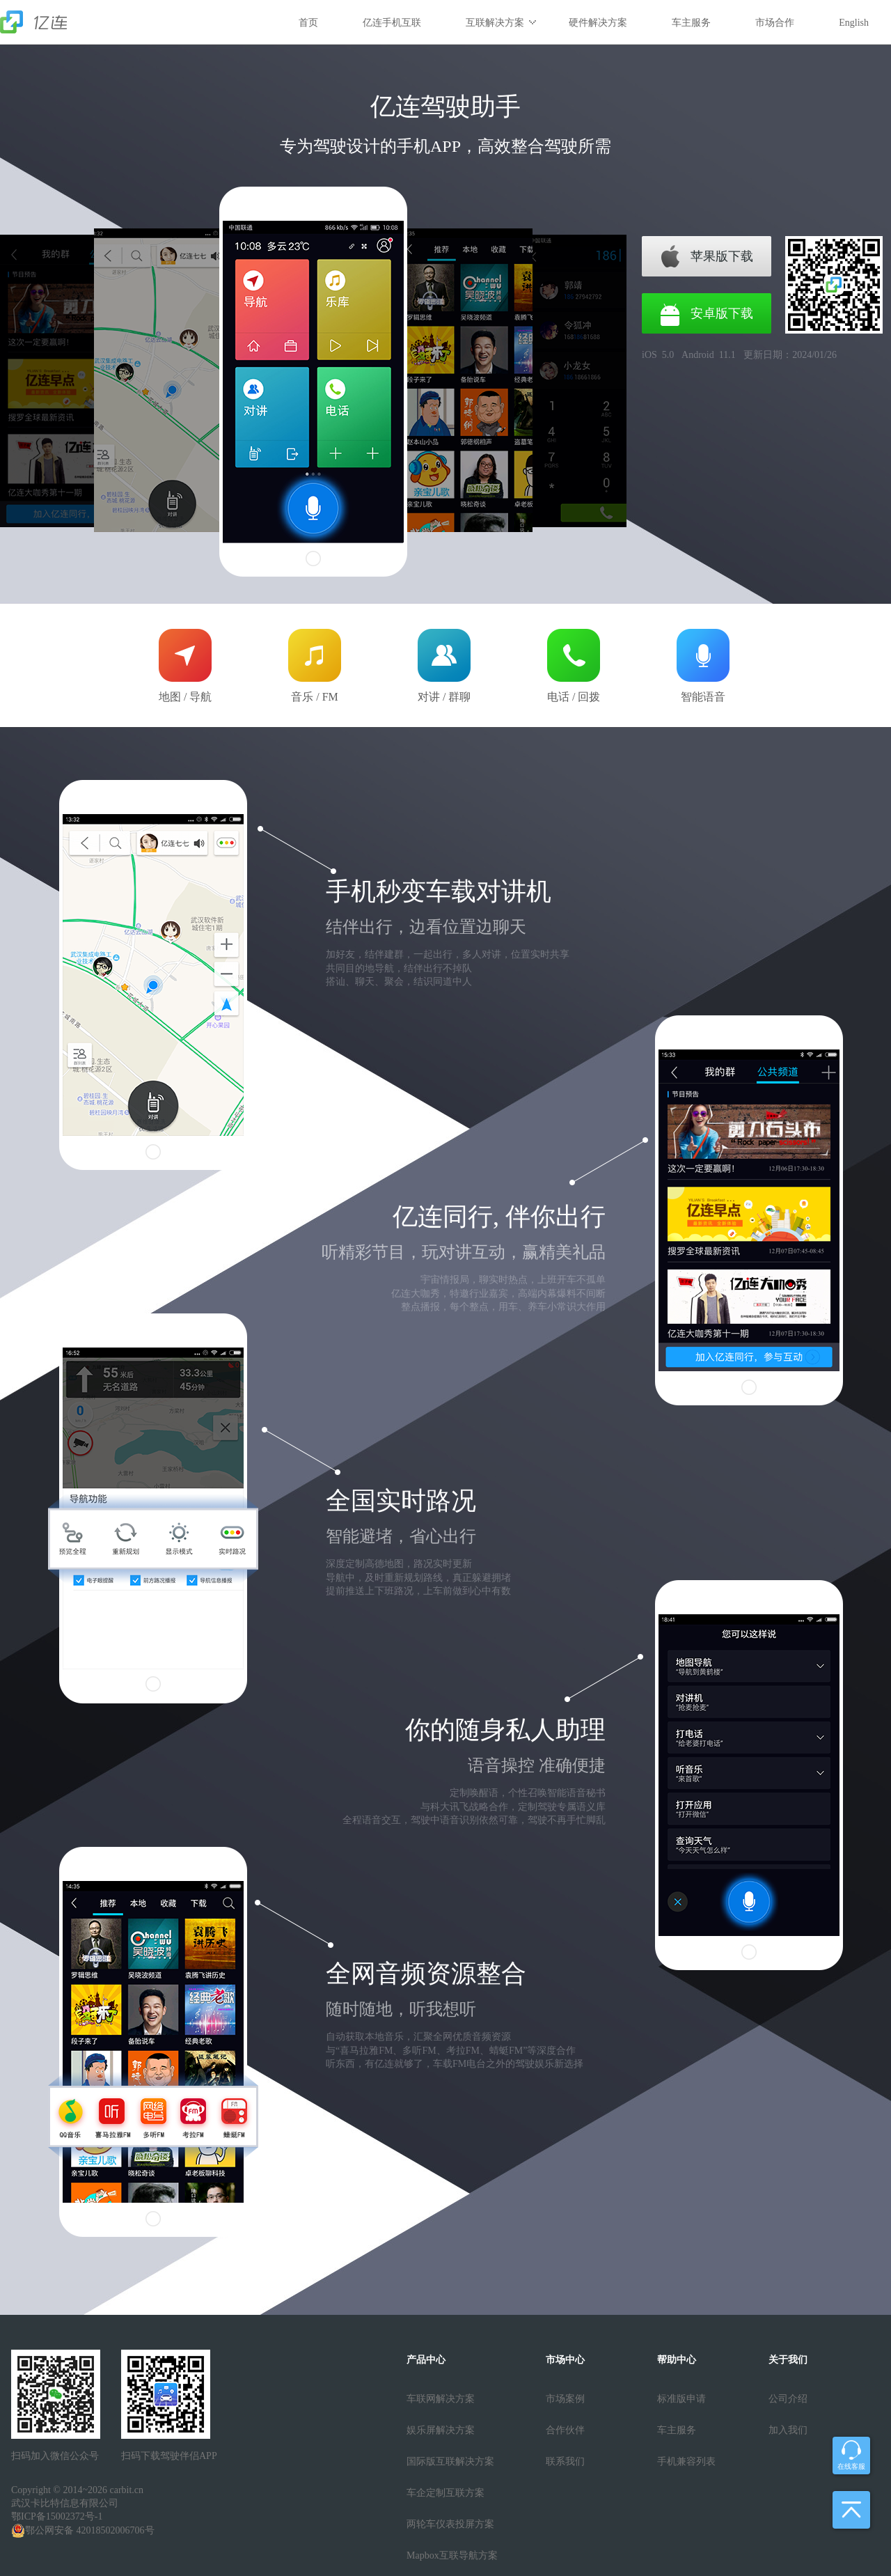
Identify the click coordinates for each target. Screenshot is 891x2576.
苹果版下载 (722, 256)
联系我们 (565, 2461)
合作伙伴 (565, 2430)
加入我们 (787, 2430)
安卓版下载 (722, 313)
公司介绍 (787, 2399)
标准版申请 (681, 2399)
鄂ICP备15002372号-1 (56, 2516)
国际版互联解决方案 (450, 2461)
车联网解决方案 (441, 2399)
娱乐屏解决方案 (441, 2430)
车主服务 (676, 2430)
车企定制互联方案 (445, 2493)
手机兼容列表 (686, 2461)
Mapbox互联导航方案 (452, 2555)
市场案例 (565, 2399)
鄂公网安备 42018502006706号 (83, 2531)
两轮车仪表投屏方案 (450, 2524)
